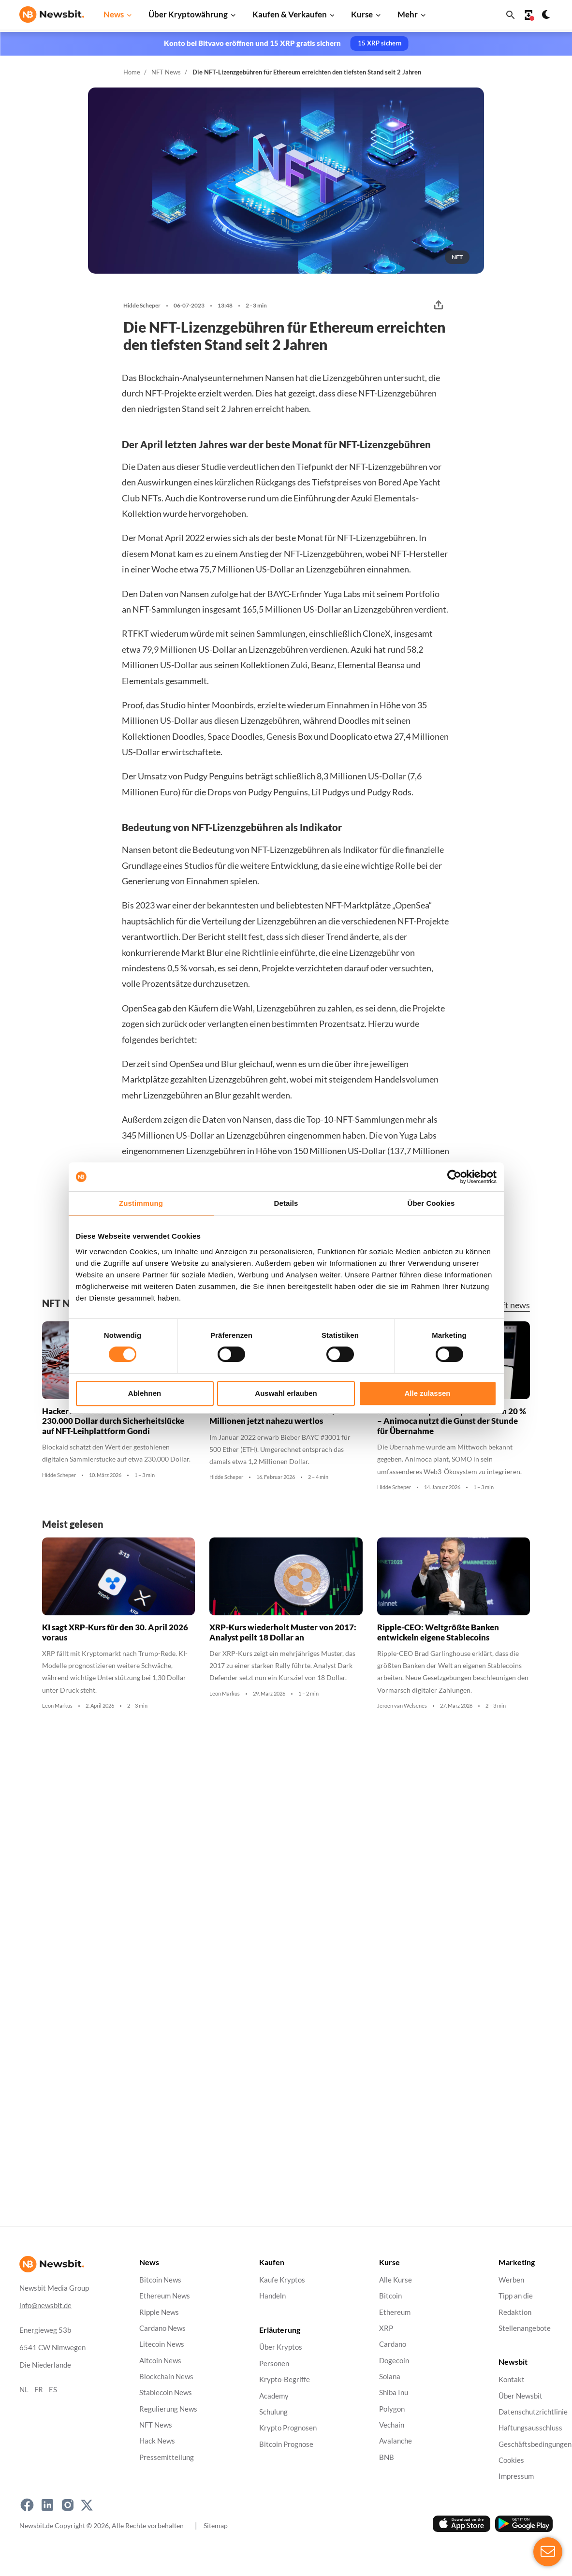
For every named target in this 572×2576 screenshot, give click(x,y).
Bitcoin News (160, 2280)
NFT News (166, 72)
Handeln (272, 2296)
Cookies (511, 2460)
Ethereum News (164, 2296)
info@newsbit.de (45, 2305)
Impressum (516, 2476)
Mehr (407, 14)
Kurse (362, 14)
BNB (386, 2457)
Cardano (392, 2344)
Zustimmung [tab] (141, 1203)
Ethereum (395, 2312)
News (113, 14)
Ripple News (159, 2312)
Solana (389, 2376)
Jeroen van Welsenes (402, 1705)
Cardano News (162, 2328)
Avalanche (395, 2441)
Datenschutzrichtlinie (533, 2412)
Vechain (391, 2425)
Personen (274, 2363)
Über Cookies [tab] (431, 1203)
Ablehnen (144, 1393)
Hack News (157, 2441)
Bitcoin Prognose (286, 2444)
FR (38, 2390)
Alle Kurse (395, 2280)
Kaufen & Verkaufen (289, 14)
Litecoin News (161, 2344)
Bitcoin (390, 2296)
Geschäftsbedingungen (535, 2444)
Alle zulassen (427, 1393)
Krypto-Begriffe (284, 2379)
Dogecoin (394, 2360)
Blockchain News (166, 2376)
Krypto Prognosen (288, 2428)
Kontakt (512, 2379)
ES (53, 2390)
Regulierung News (168, 2408)
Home (131, 72)
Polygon (392, 2408)
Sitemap (216, 2525)
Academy (274, 2395)
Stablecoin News (165, 2392)
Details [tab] (286, 1203)
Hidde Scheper (142, 305)
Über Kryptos (280, 2347)
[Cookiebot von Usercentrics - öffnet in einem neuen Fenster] (454, 1177)
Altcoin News (160, 2360)
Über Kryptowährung (188, 14)
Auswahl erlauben (286, 1393)
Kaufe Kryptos (282, 2280)
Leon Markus (57, 1705)
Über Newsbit (521, 2395)
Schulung (273, 2412)
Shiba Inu (393, 2392)
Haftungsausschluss (530, 2428)
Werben (511, 2280)
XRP (386, 2328)
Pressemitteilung (166, 2457)
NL (24, 2390)
